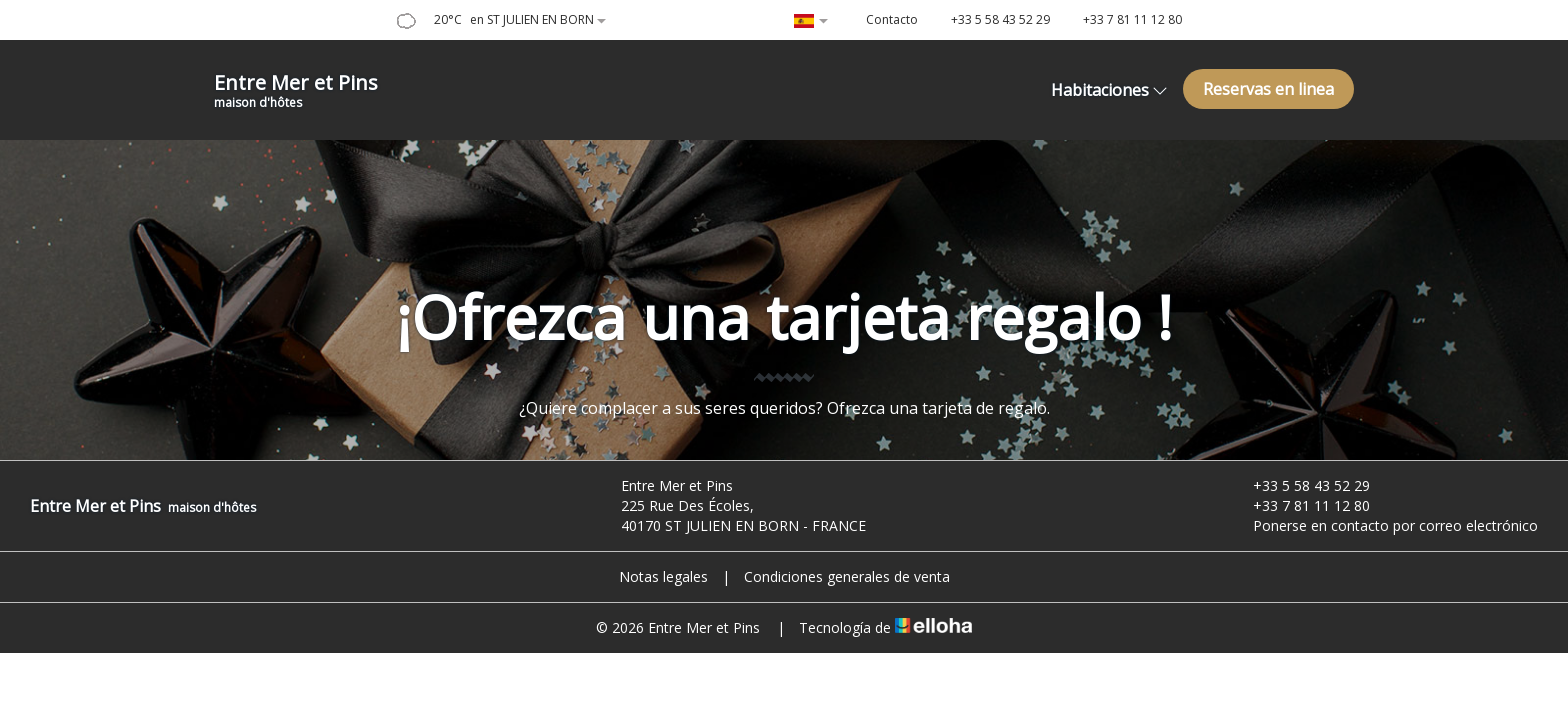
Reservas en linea (1268, 89)
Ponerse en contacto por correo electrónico (1384, 525)
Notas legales (663, 576)
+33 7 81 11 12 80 (1300, 505)
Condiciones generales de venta (847, 576)
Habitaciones (1109, 90)
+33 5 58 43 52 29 (1300, 485)
